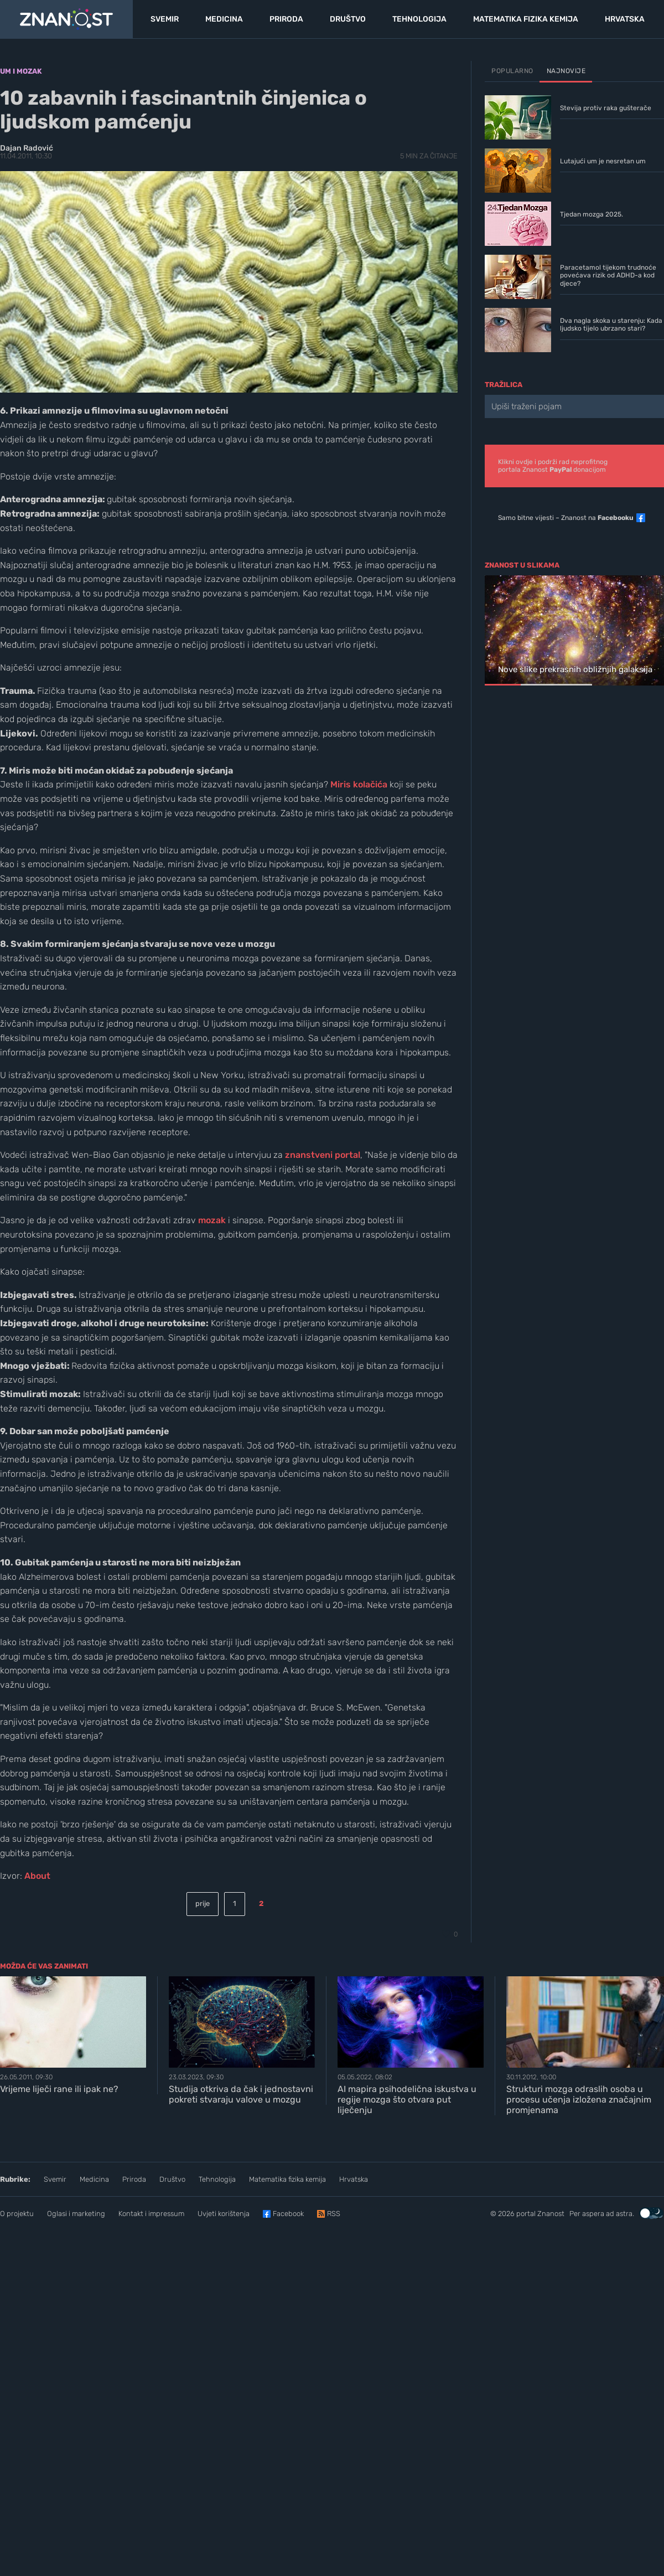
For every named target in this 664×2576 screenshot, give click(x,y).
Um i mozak (21, 71)
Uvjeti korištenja (224, 2213)
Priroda (134, 2179)
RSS (333, 2213)
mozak (212, 1220)
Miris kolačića (358, 784)
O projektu (17, 2213)
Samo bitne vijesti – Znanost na (566, 518)
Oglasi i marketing (76, 2213)
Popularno (512, 71)
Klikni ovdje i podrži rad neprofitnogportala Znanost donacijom (553, 465)
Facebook (288, 2213)
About (37, 1876)
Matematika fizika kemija (287, 2179)
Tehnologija (217, 2179)
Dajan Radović (26, 148)
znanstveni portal (322, 1155)
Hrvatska (353, 2179)
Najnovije (566, 71)
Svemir (55, 2179)
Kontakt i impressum (151, 2213)
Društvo (172, 2179)
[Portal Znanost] (66, 19)
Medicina (94, 2179)
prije (202, 1903)
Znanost (550, 2213)
